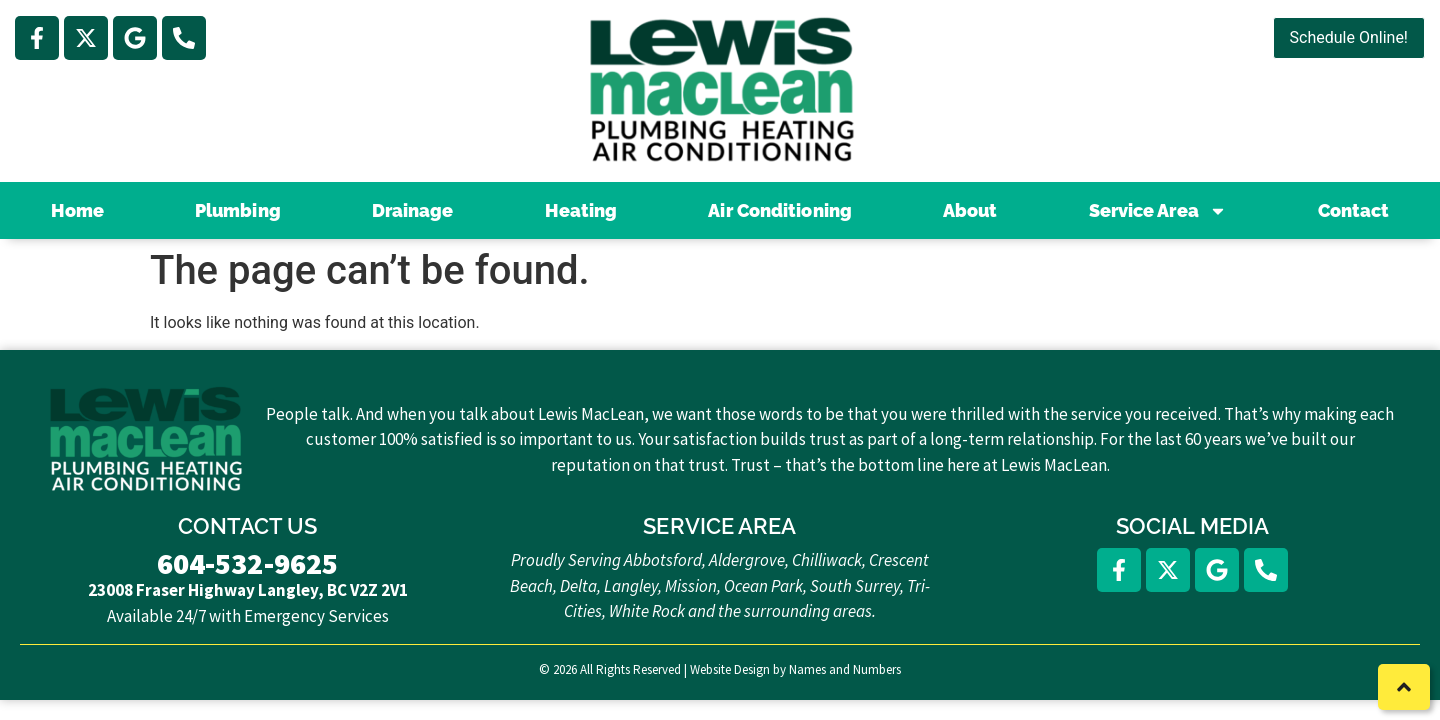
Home (77, 210)
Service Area (1158, 211)
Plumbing (238, 210)
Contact (1354, 210)
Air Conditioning (780, 210)
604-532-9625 (247, 563)
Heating (581, 210)
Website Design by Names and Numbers (795, 669)
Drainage (413, 210)
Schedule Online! (1349, 37)
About (970, 210)
